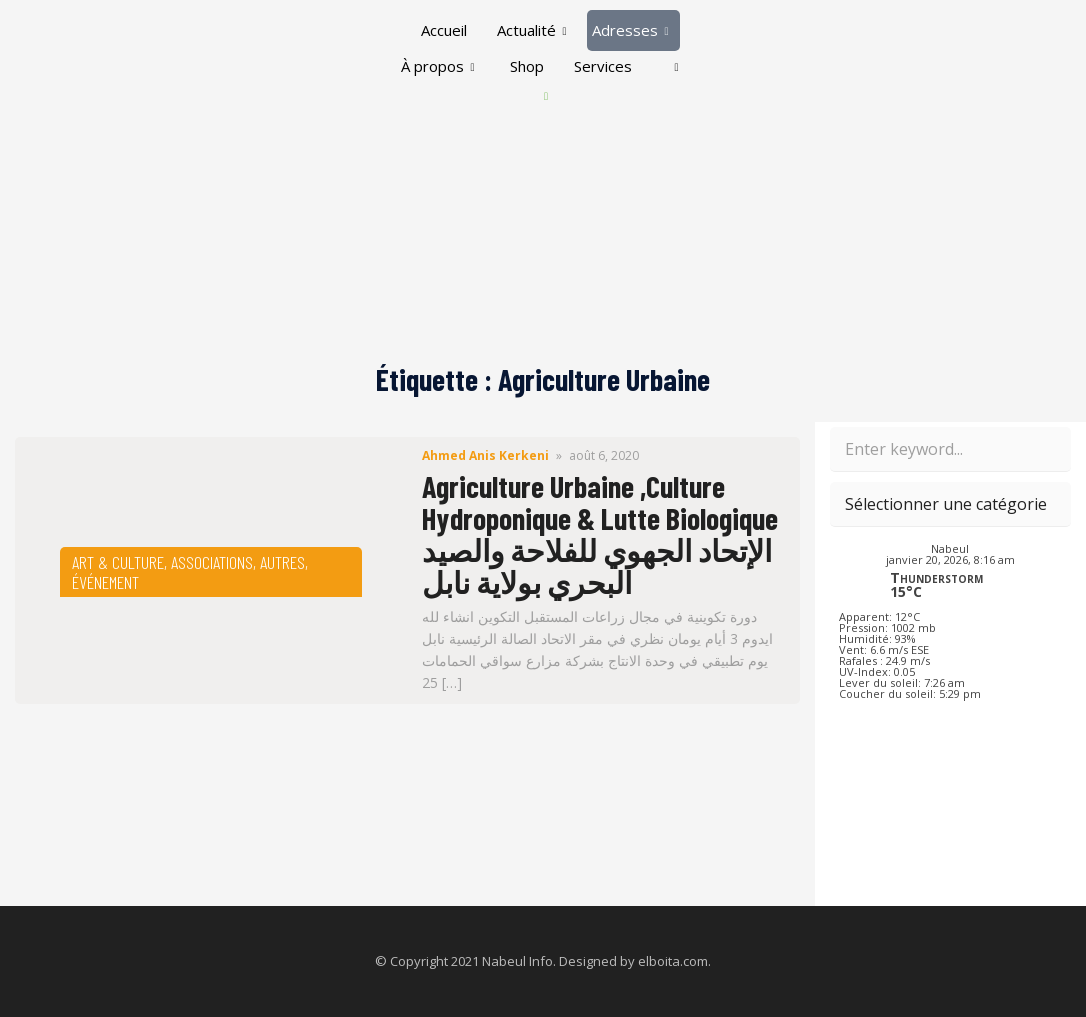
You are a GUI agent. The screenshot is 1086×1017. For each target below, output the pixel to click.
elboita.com (673, 961)
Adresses (630, 30)
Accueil (444, 30)
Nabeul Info (517, 961)
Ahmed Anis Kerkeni (485, 455)
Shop (527, 66)
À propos (437, 66)
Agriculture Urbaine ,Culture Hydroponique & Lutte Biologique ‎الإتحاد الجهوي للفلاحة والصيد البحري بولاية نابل (600, 534)
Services (603, 66)
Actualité (531, 30)
